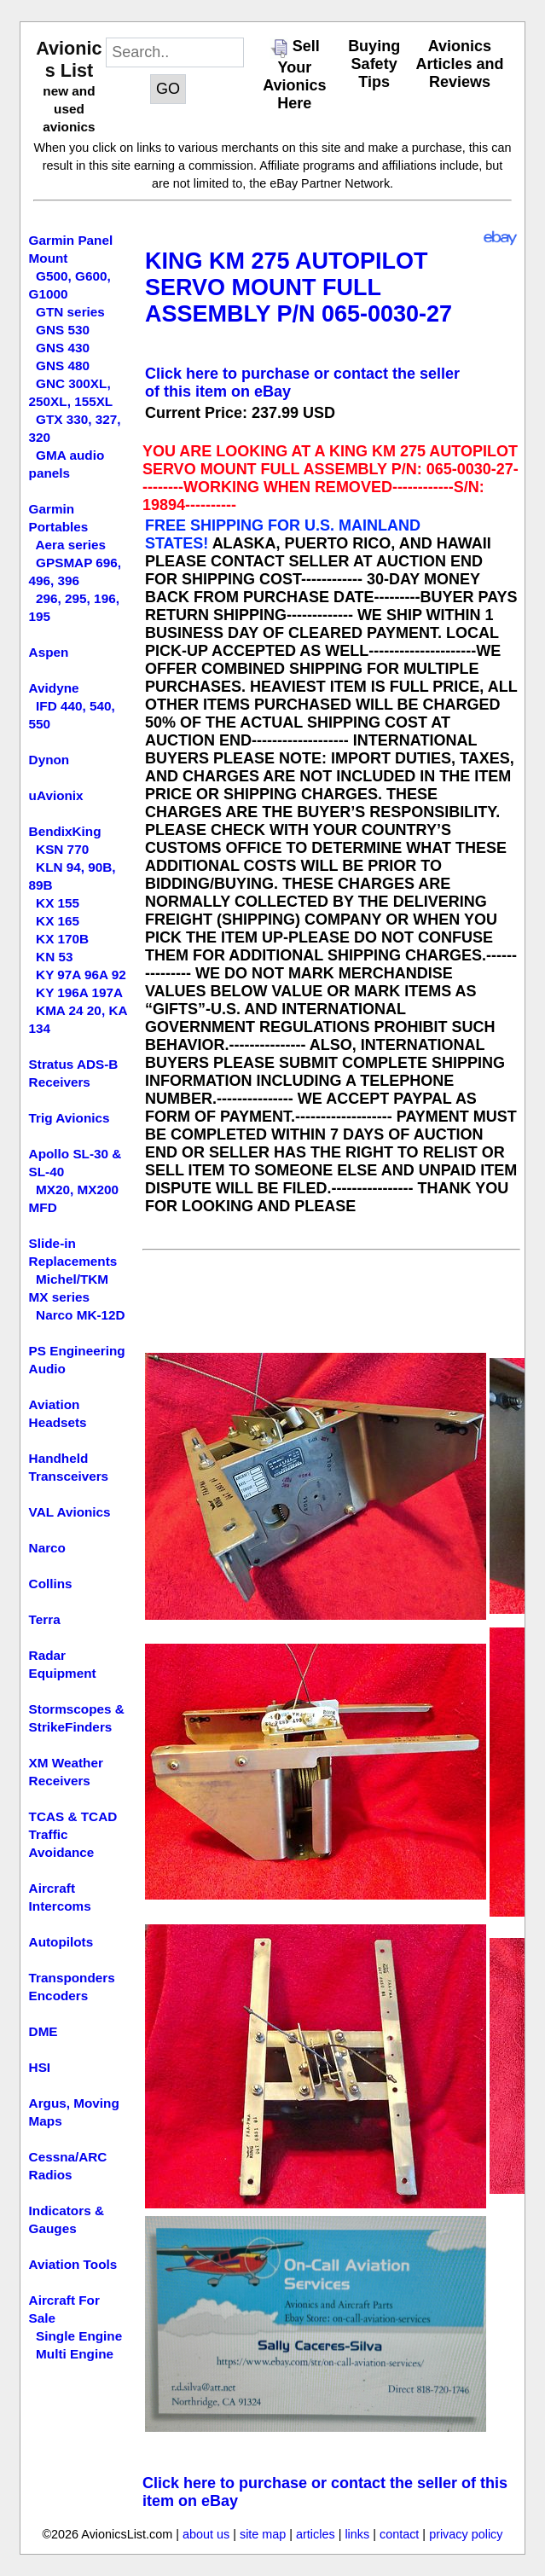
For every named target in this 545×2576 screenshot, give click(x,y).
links (357, 2534)
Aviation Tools (73, 2264)
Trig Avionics (69, 1118)
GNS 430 (63, 347)
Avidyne (54, 688)
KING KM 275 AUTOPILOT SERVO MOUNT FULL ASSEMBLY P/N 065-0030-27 (298, 287)
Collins (50, 1583)
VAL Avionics (70, 1512)
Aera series (71, 544)
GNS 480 (63, 365)
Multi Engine (74, 2354)
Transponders (72, 1977)
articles (315, 2534)
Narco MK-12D (80, 1315)
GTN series (70, 312)
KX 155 (57, 903)
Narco (47, 1547)
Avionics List (68, 59)
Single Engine (79, 2336)
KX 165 (57, 921)
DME (43, 2031)
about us (206, 2534)
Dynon (49, 759)
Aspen (49, 652)
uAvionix (56, 795)
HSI (40, 2067)
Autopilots (61, 1942)
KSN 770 (62, 849)
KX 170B (62, 938)
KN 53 (54, 956)
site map (263, 2534)
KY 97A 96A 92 (81, 974)
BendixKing (65, 831)
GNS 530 (63, 329)
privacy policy (465, 2534)
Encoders (59, 1995)
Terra (45, 1619)
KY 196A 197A (79, 992)
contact (399, 2534)
